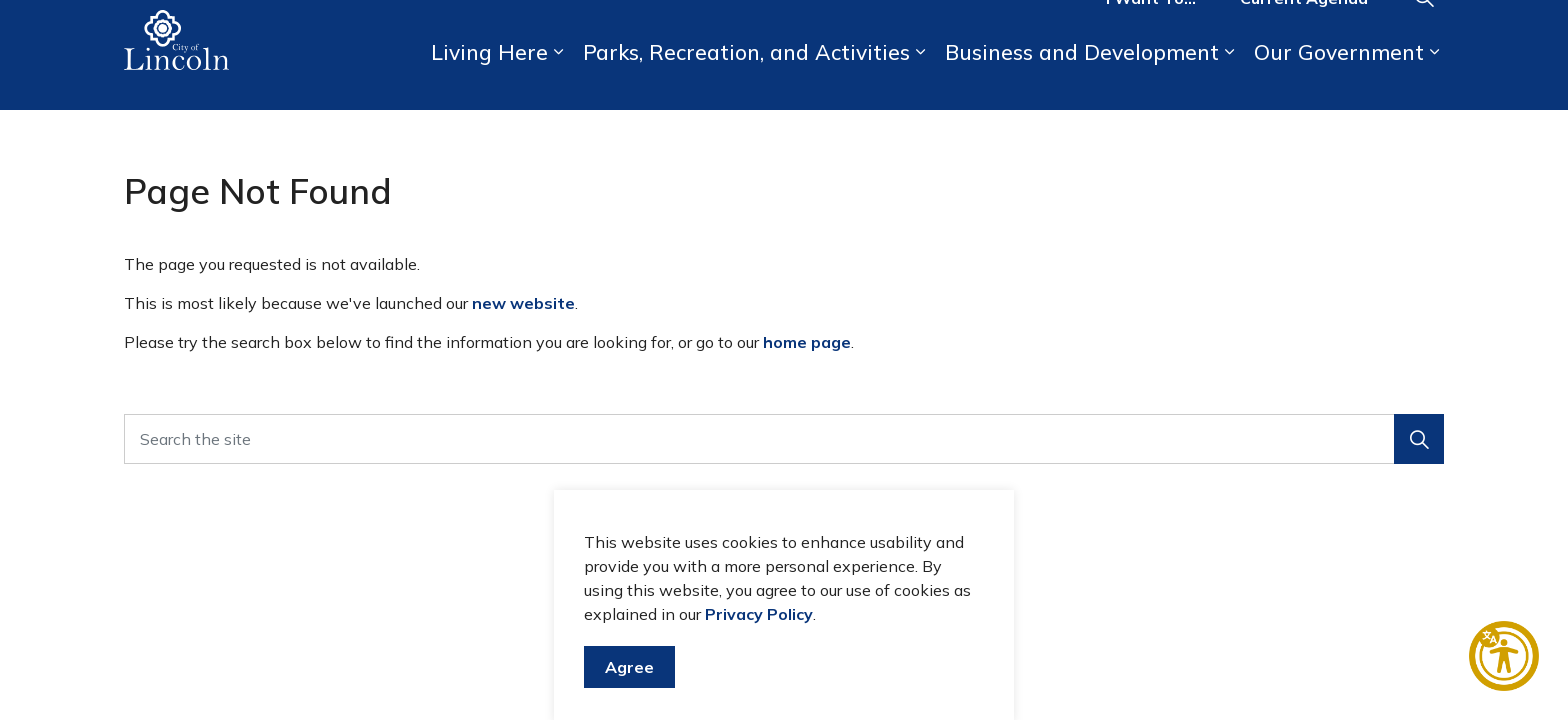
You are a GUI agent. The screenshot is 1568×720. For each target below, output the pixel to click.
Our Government (1339, 82)
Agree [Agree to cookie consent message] (629, 690)
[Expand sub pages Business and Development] (1229, 82)
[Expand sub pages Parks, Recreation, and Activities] (920, 82)
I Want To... (1151, 28)
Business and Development (1082, 82)
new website (523, 303)
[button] (1419, 439)
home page (807, 342)
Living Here (489, 82)
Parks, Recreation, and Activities (746, 82)
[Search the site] (784, 439)
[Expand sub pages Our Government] (1434, 82)
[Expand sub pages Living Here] (558, 82)
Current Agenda (1304, 28)
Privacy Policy (759, 637)
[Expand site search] (1424, 27)
